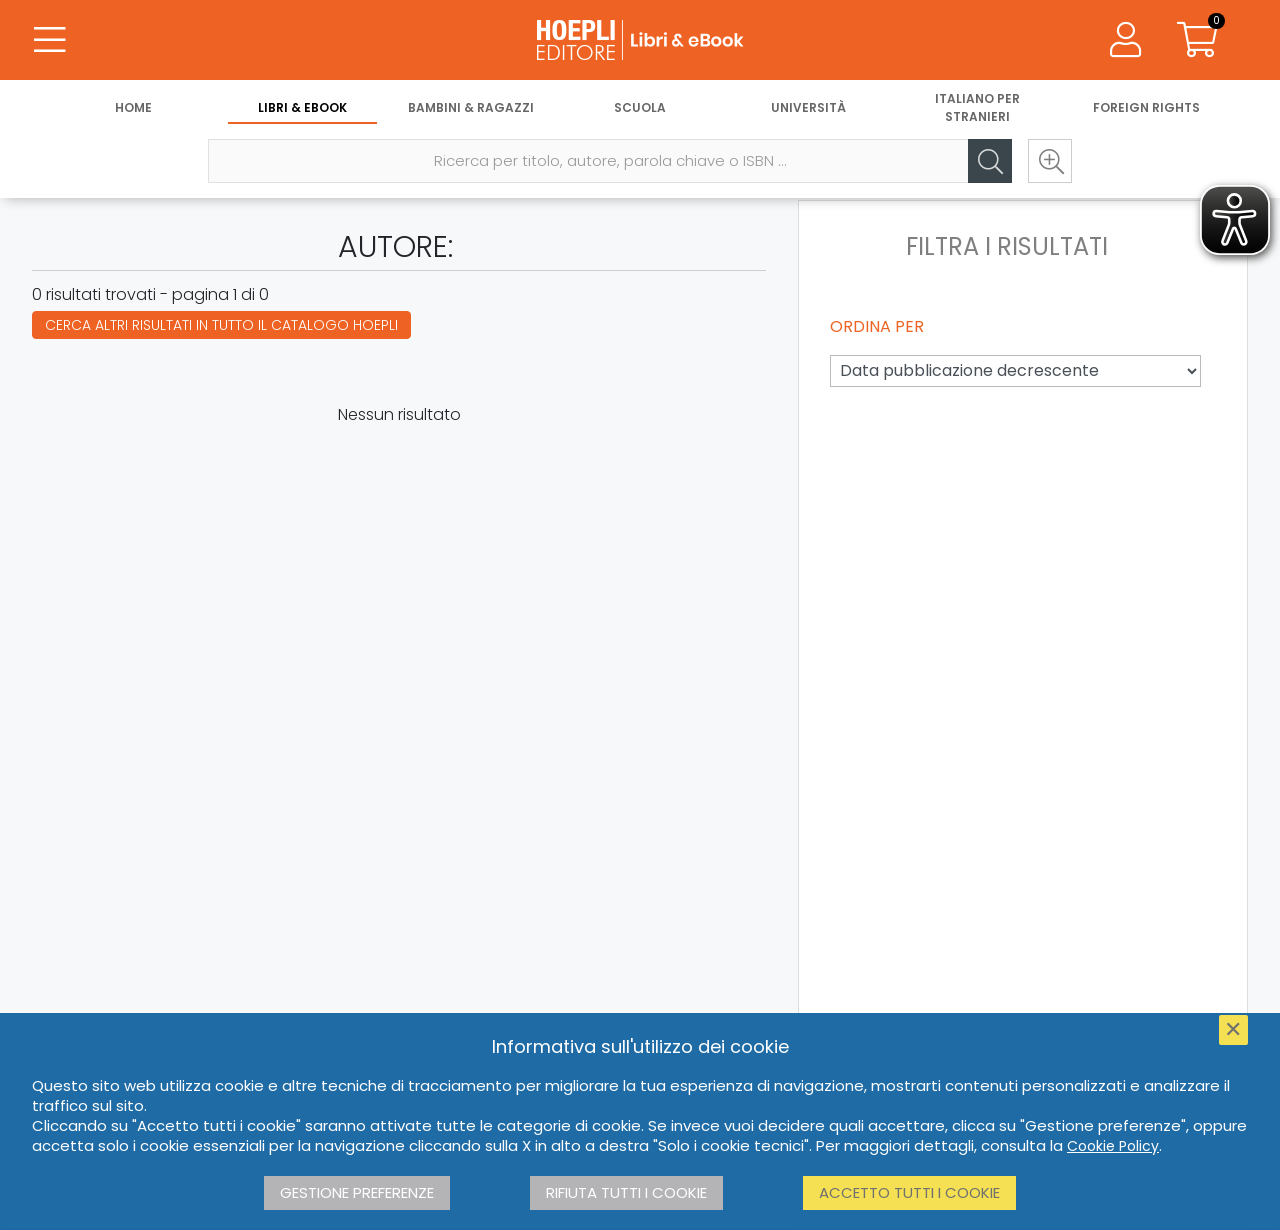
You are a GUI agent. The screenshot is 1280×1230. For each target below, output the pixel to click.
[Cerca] (990, 161)
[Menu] (50, 40)
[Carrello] (1198, 40)
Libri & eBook (302, 107)
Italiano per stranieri (977, 107)
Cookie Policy (1113, 1146)
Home (133, 107)
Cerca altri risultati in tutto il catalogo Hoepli (221, 325)
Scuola (640, 107)
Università (808, 107)
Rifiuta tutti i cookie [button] (626, 1192)
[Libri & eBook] (640, 40)
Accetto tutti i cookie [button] (909, 1192)
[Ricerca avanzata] (1050, 161)
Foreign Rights (1146, 107)
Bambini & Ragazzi (471, 107)
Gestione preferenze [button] (357, 1192)
